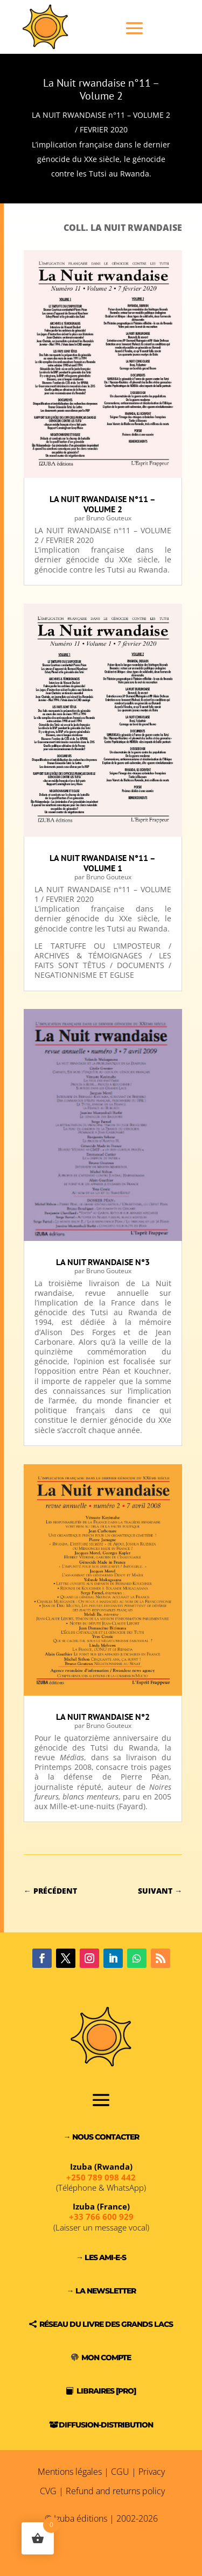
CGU (120, 2472)
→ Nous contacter (101, 2137)
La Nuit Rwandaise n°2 (103, 1716)
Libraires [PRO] (106, 2391)
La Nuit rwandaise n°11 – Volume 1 (103, 862)
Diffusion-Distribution (106, 2425)
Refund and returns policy (115, 2491)
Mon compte (106, 2357)
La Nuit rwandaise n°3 (103, 1262)
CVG (48, 2491)
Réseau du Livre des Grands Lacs (106, 2324)
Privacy (151, 2472)
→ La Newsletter (101, 2291)
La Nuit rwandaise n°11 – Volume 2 (101, 89)
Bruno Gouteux (108, 518)
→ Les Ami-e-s (101, 2257)
